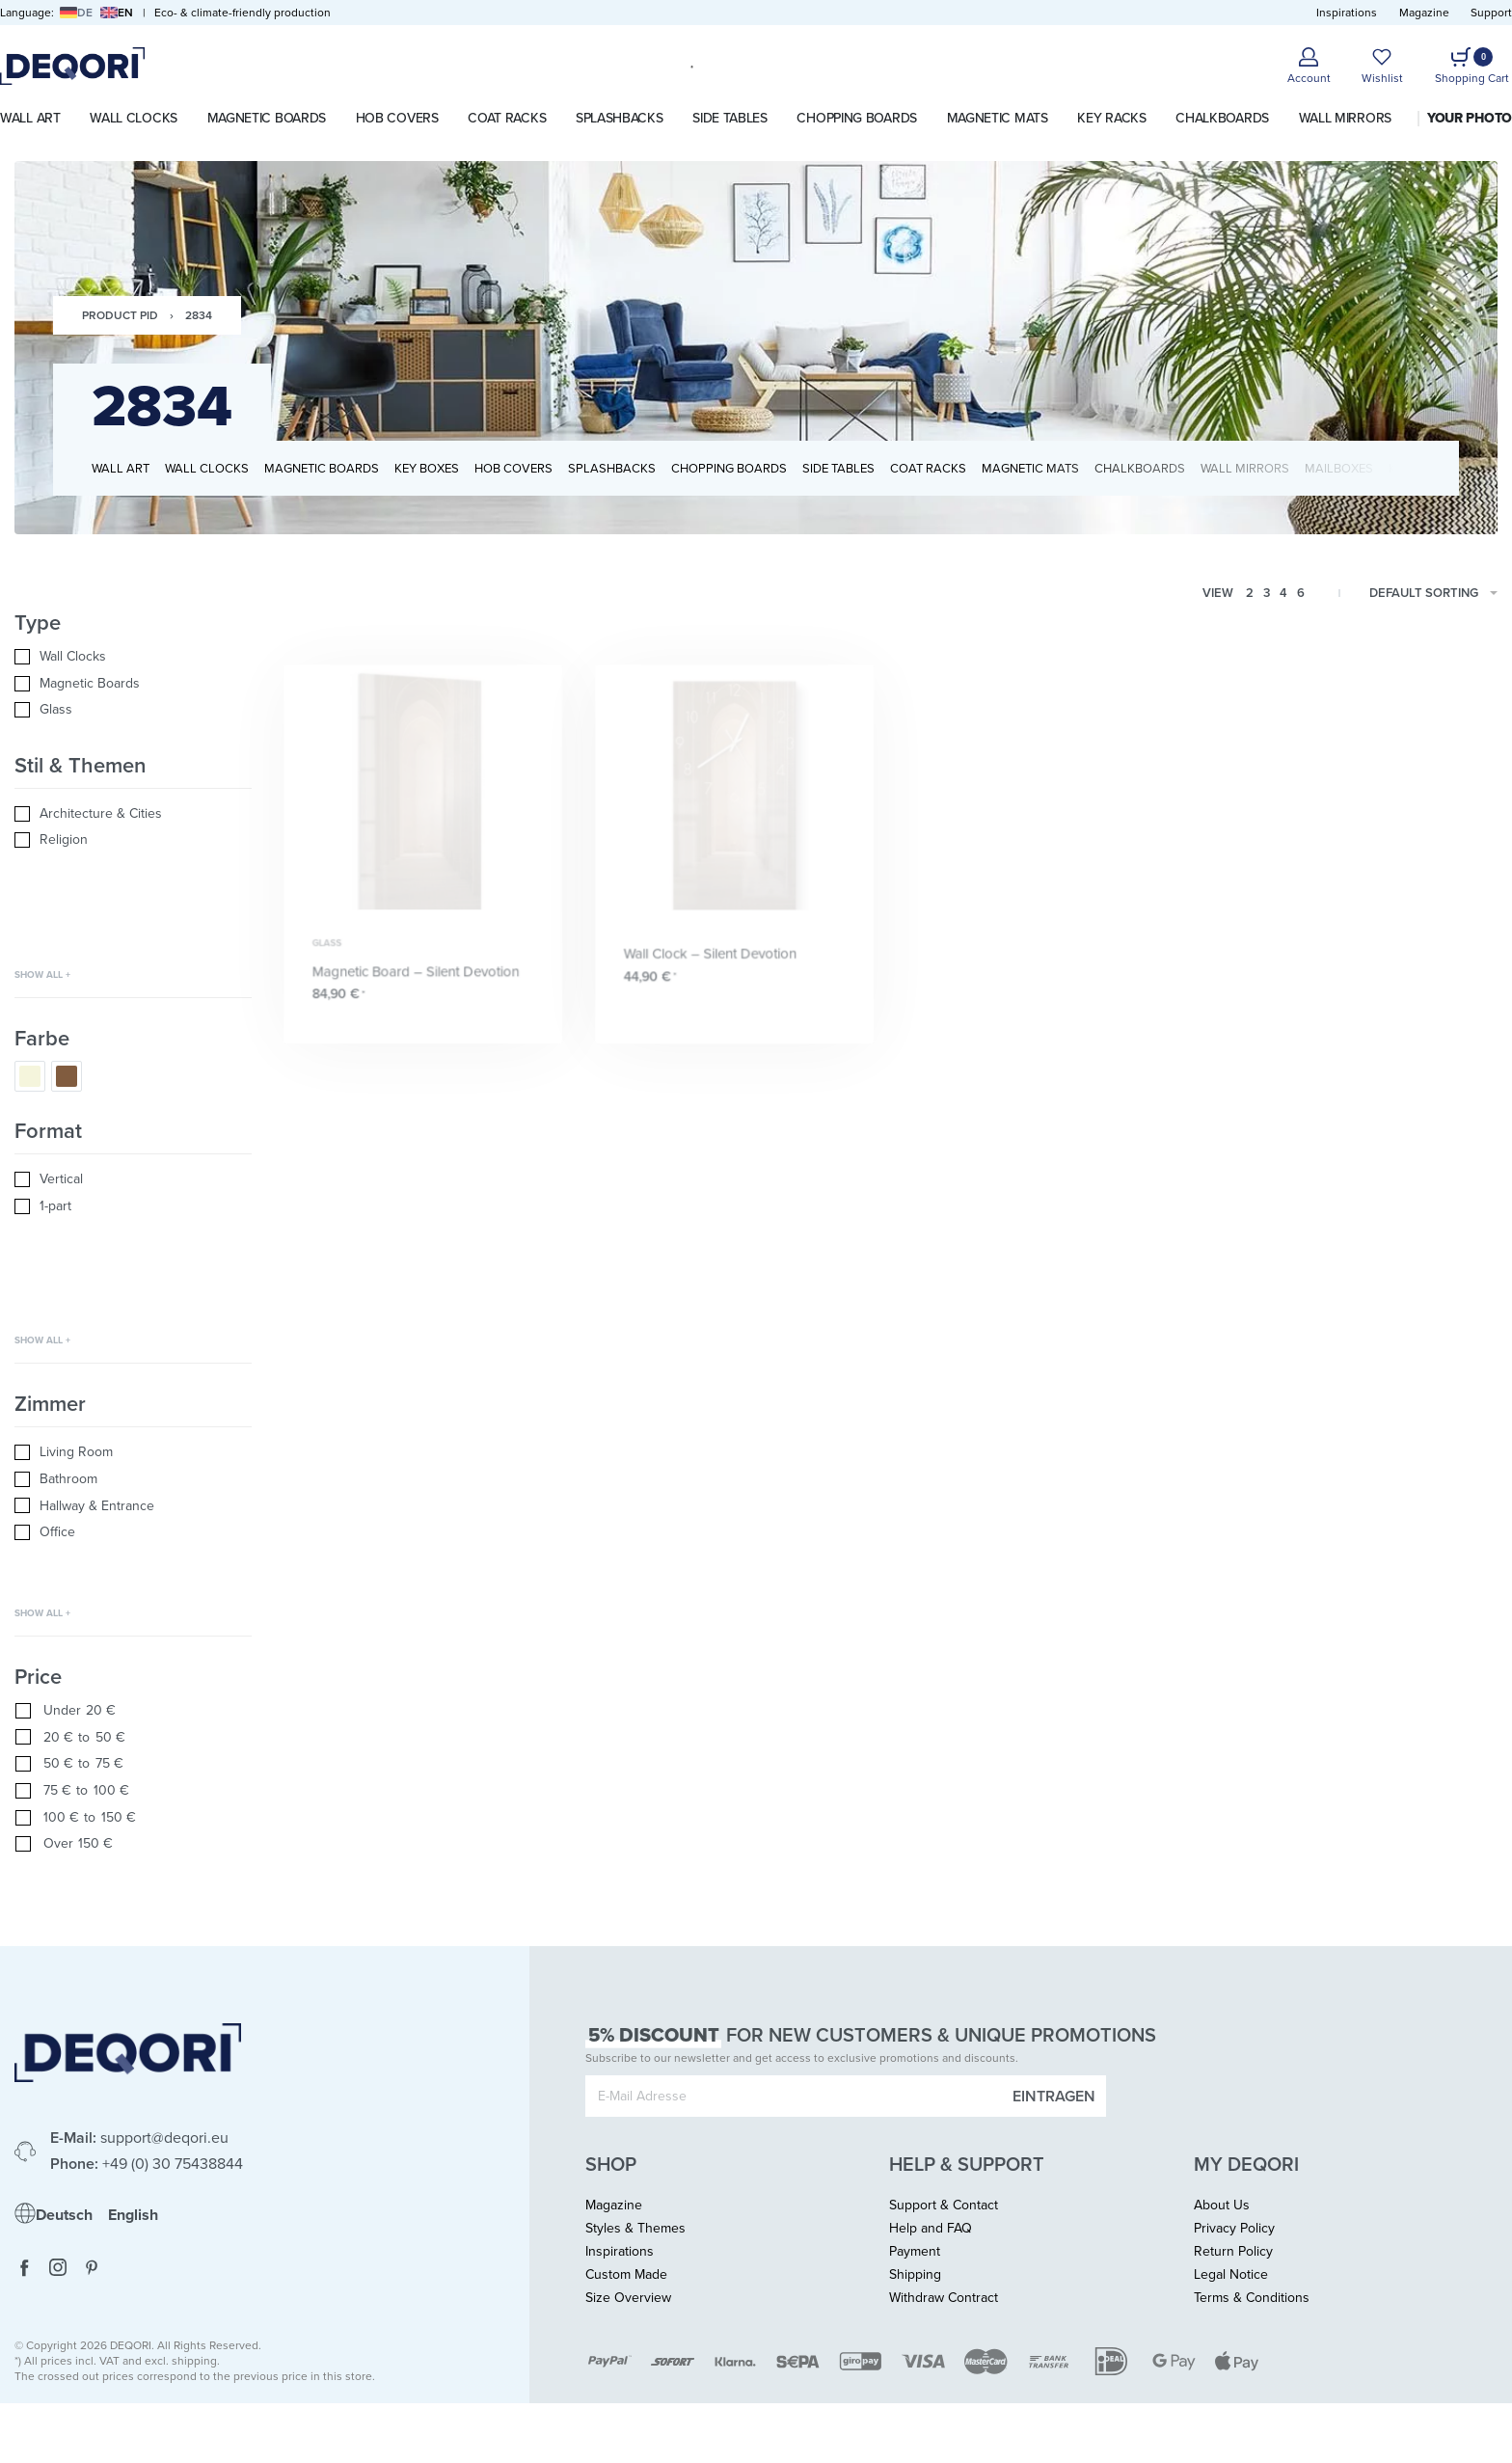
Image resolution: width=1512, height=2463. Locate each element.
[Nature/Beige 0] (29, 1076)
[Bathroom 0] (133, 1479)
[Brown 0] (66, 1076)
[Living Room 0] (133, 1452)
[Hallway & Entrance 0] (133, 1506)
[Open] (1382, 65)
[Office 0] (133, 1532)
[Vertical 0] (133, 1179)
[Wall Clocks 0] (133, 656)
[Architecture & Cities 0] (133, 814)
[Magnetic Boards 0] (133, 683)
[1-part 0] (133, 1206)
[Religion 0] (133, 840)
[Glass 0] (133, 709)
